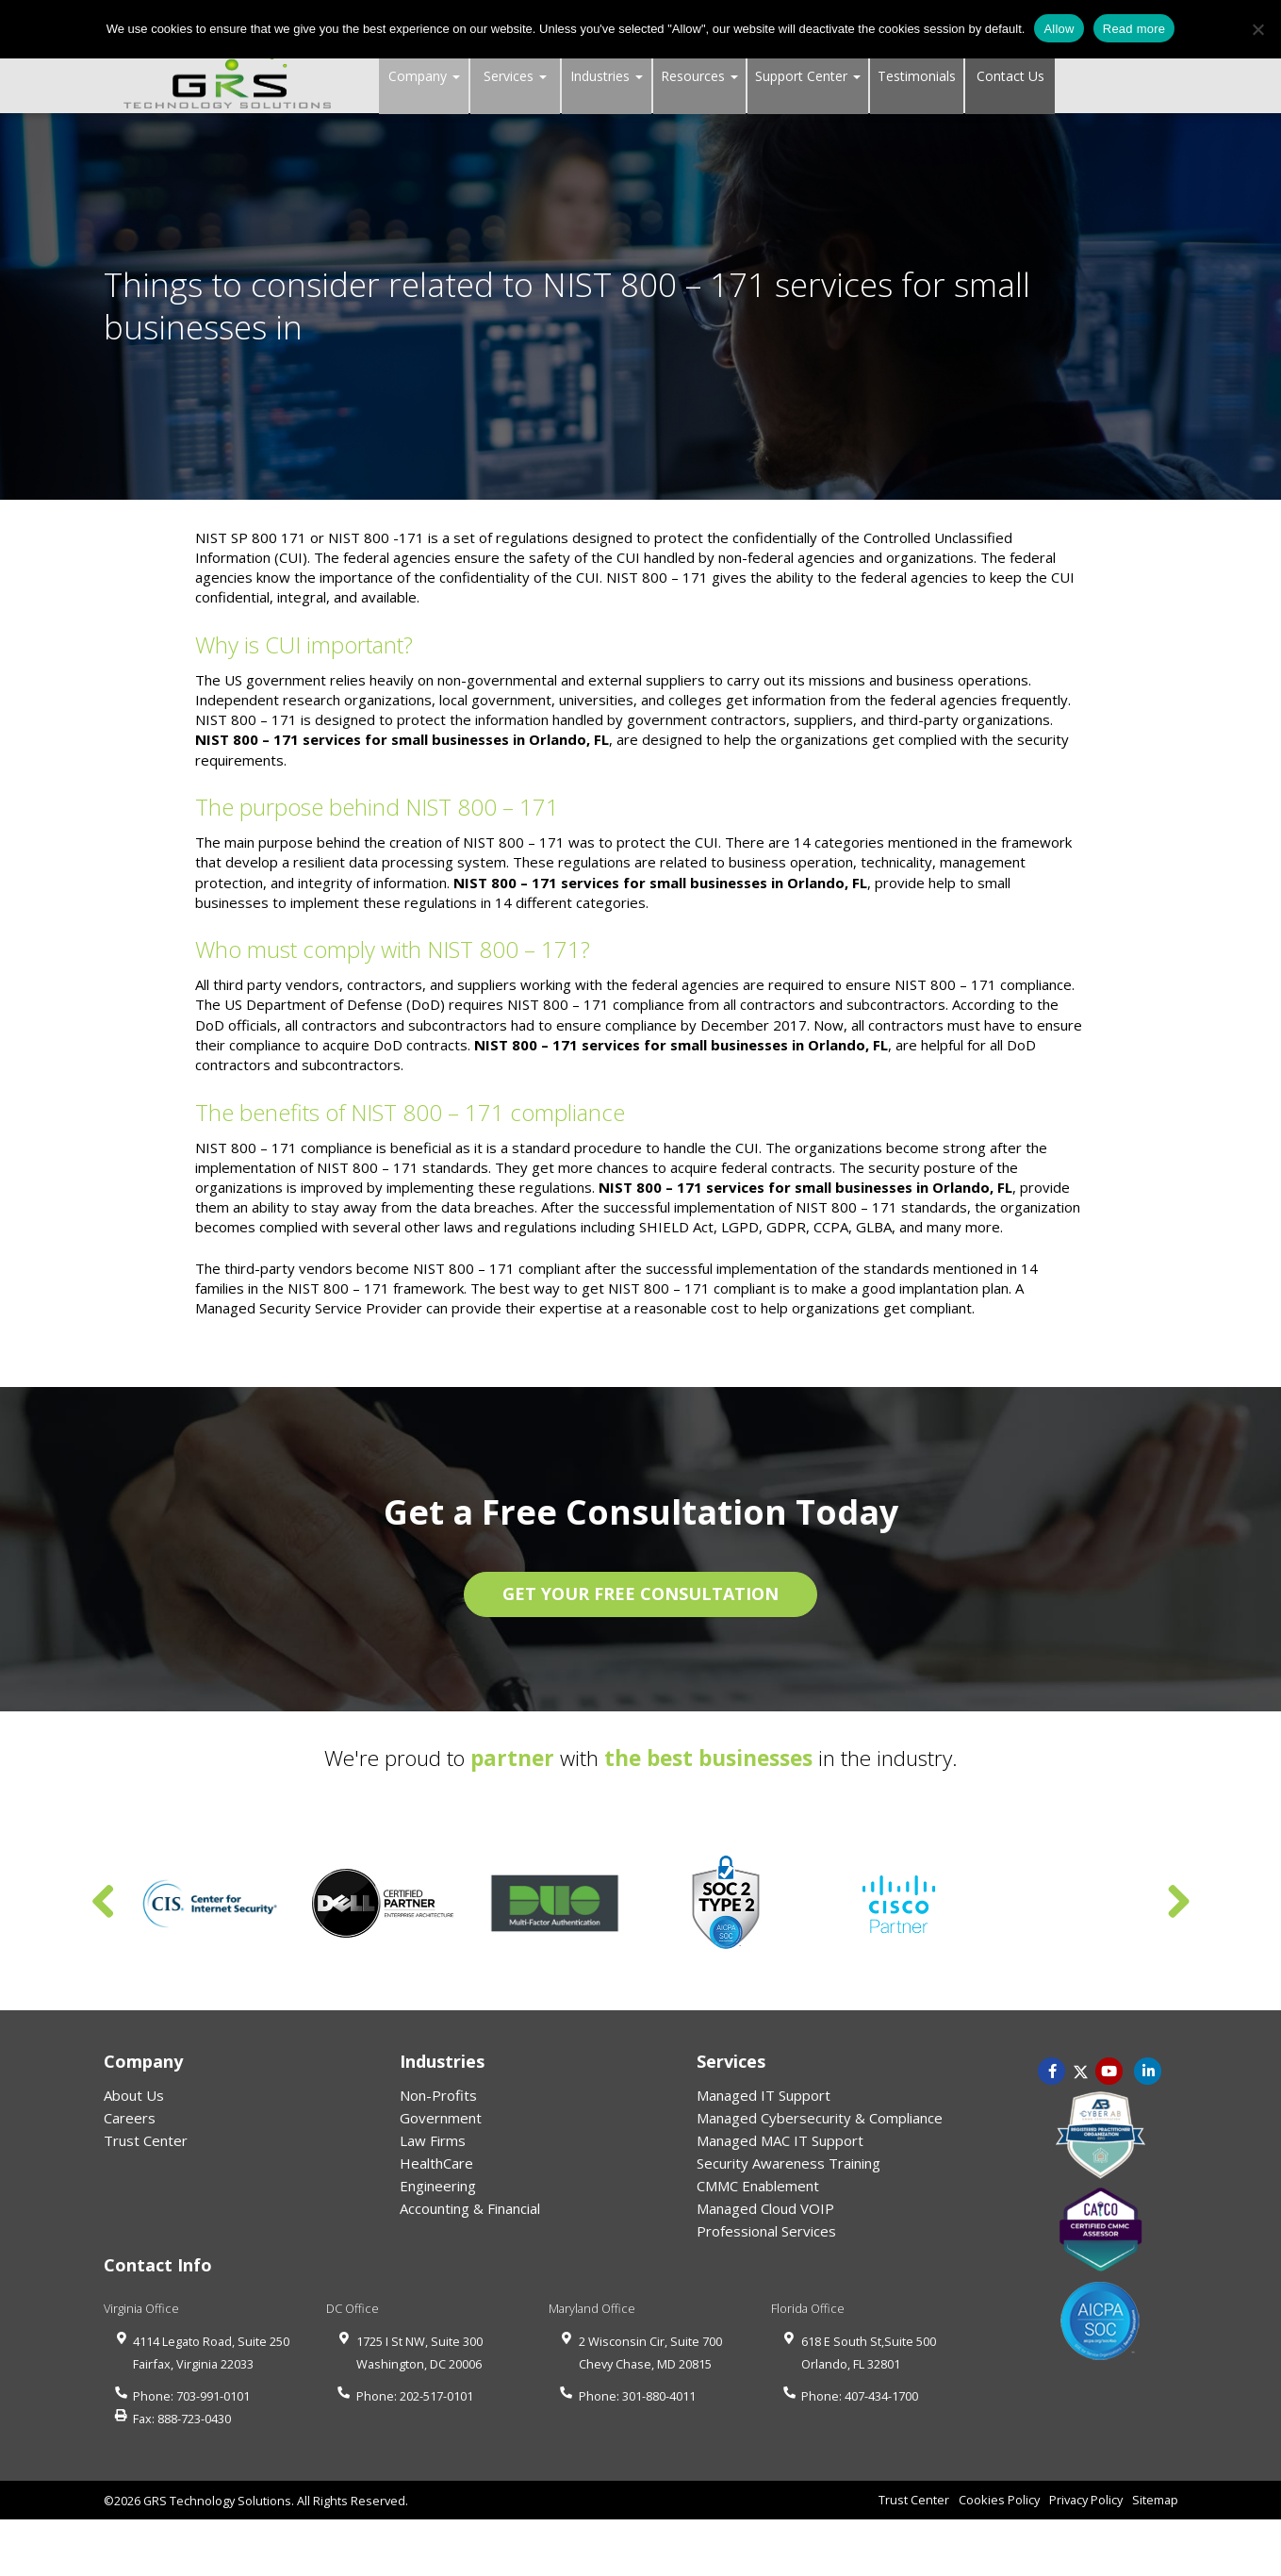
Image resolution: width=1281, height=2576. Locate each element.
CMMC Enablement (758, 2185)
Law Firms (433, 2140)
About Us (134, 2095)
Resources (699, 76)
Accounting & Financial (470, 2208)
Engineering (438, 2185)
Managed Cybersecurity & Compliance (820, 2117)
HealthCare (436, 2163)
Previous (104, 1903)
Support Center (808, 76)
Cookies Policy (999, 2499)
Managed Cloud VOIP (765, 2208)
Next (1178, 1903)
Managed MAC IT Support (780, 2140)
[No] (1257, 29)
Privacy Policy (1086, 2499)
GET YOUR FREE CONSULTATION (640, 1593)
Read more (1134, 29)
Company (424, 76)
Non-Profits (438, 2095)
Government (441, 2117)
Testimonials (917, 76)
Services (515, 76)
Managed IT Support (763, 2095)
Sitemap (1155, 2499)
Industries (606, 76)
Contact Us (1010, 76)
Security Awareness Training (788, 2163)
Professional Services (766, 2230)
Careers (130, 2117)
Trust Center (146, 2140)
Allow (1058, 29)
